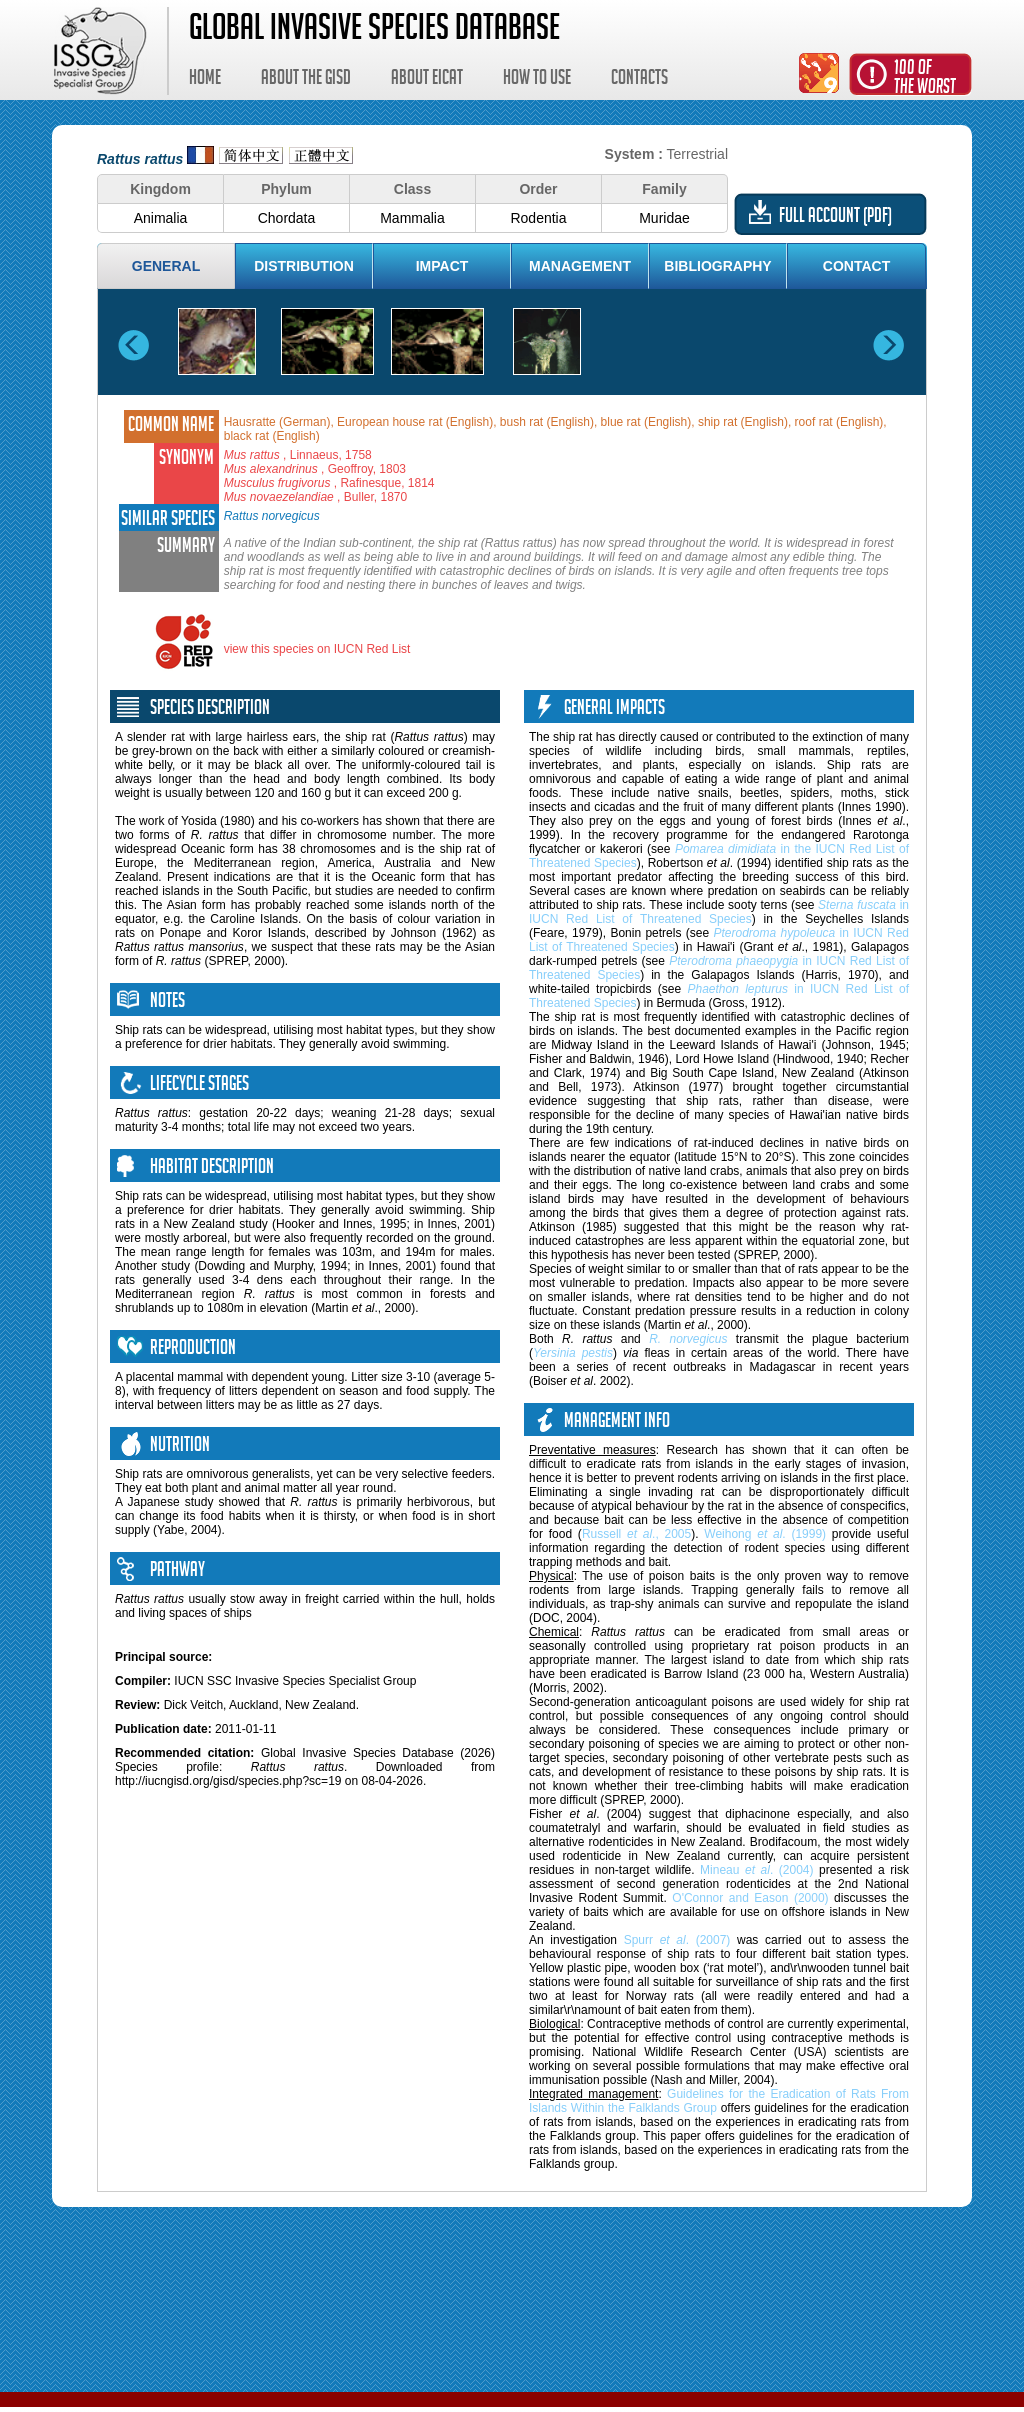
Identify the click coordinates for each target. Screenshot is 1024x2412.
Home (205, 80)
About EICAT (427, 80)
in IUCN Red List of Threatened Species (719, 912)
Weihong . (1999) (765, 1534)
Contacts (639, 80)
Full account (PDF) (835, 218)
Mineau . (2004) (756, 1870)
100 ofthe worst (925, 79)
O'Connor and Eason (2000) (750, 1898)
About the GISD (306, 80)
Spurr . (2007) (677, 1940)
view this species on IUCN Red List (317, 649)
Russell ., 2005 (636, 1534)
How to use (537, 80)
